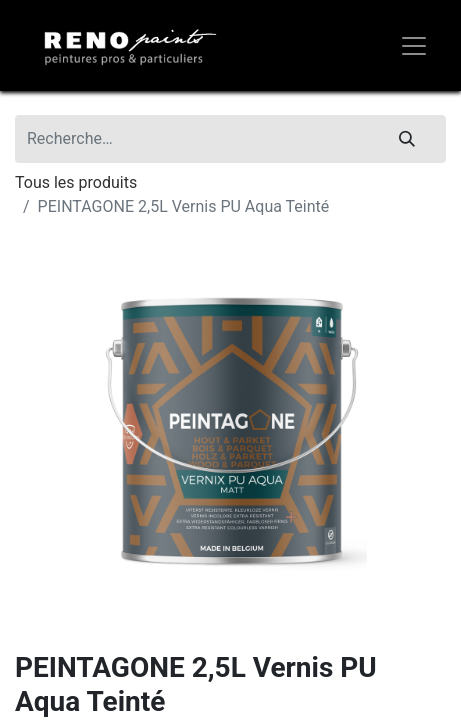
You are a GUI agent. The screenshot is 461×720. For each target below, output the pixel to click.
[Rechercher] (407, 139)
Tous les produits (76, 182)
